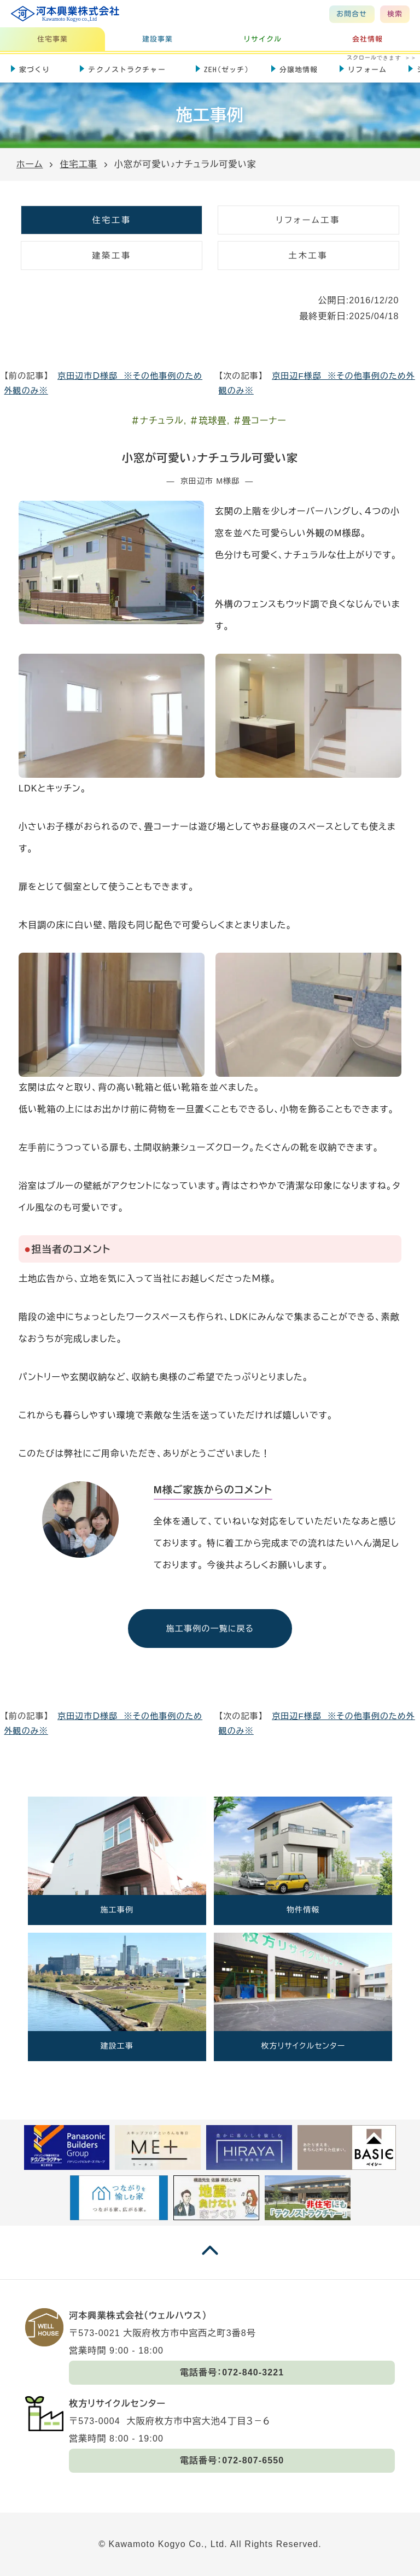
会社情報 (367, 39)
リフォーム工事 (308, 220)
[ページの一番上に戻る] (210, 2261)
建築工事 (111, 255)
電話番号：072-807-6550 (232, 2460)
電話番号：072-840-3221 (232, 2372)
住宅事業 (52, 39)
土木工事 (308, 255)
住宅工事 (111, 220)
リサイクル (262, 39)
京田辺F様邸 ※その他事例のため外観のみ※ (317, 383)
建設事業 (157, 39)
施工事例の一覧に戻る (210, 1628)
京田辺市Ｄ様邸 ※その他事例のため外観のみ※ (103, 383)
